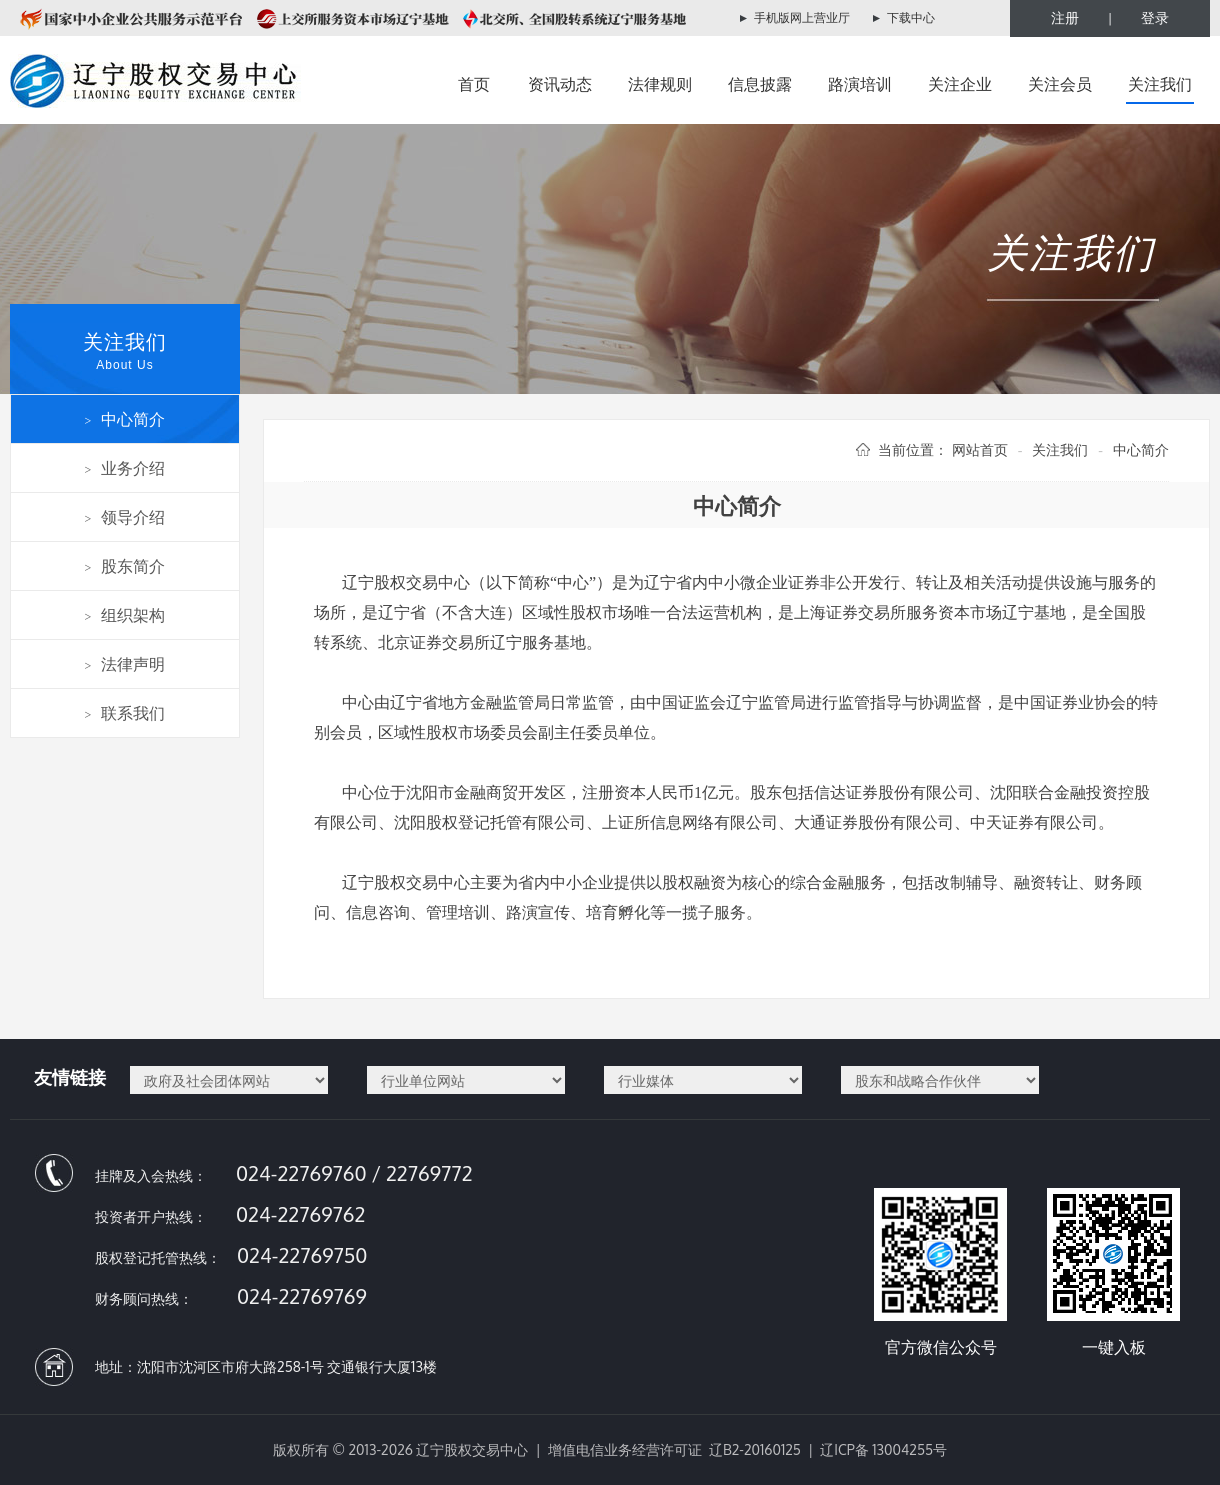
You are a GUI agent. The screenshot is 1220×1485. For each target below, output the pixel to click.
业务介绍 (125, 468)
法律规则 (660, 84)
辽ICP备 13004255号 (883, 1449)
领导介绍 (125, 517)
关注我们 (1160, 84)
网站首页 (980, 449)
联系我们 (125, 713)
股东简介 (125, 566)
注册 (1065, 17)
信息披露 (760, 84)
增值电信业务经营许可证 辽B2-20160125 (674, 1449)
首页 (474, 84)
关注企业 (960, 84)
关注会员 (1060, 84)
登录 (1155, 17)
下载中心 (911, 17)
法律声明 (125, 664)
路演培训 (860, 84)
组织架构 (125, 615)
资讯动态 (560, 84)
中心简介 (125, 419)
